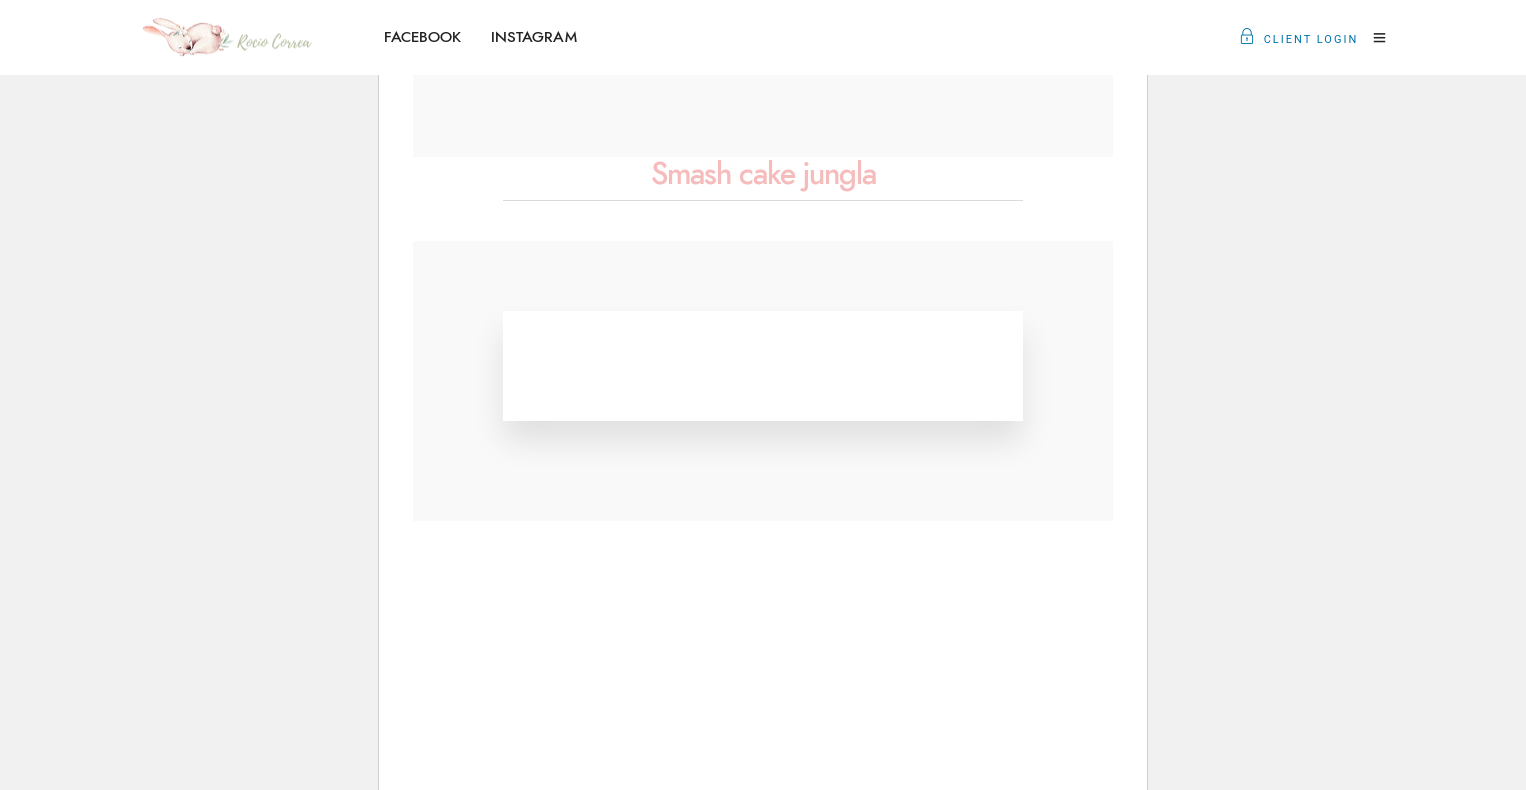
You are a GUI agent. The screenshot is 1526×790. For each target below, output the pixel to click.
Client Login (1299, 39)
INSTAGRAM (534, 37)
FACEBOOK (422, 37)
